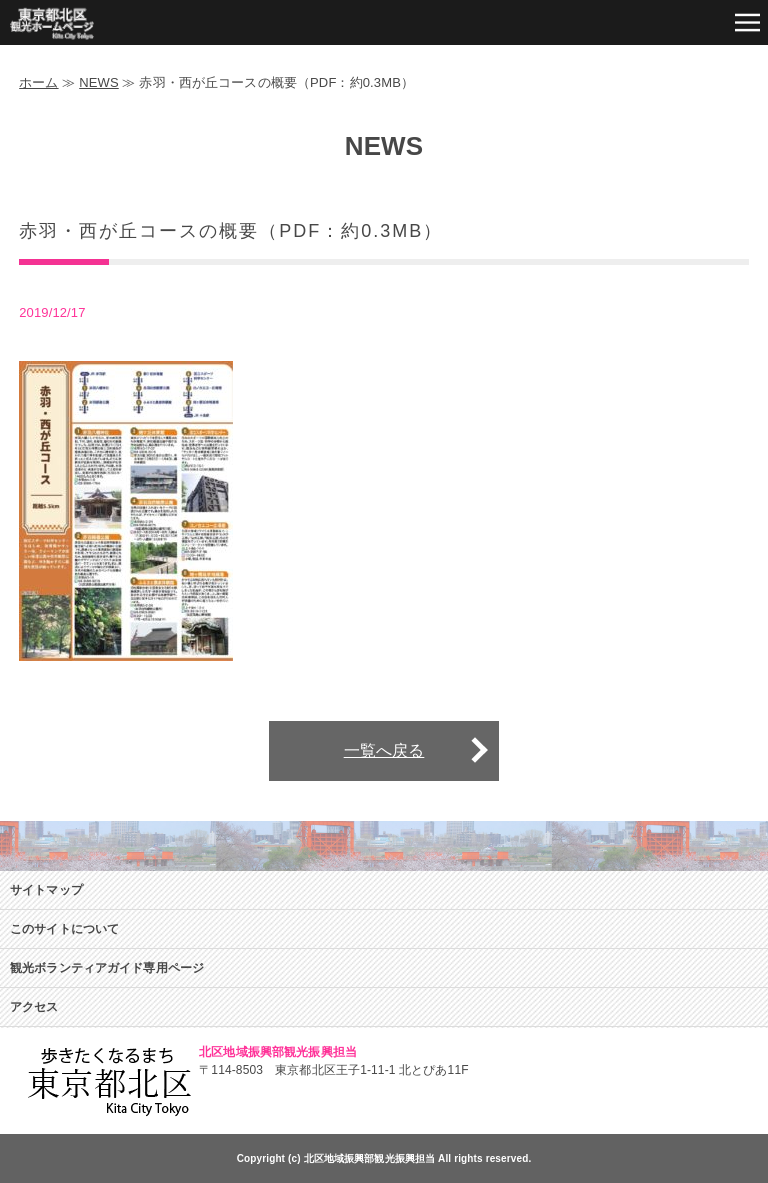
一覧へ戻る (384, 750)
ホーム (38, 82)
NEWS (99, 82)
